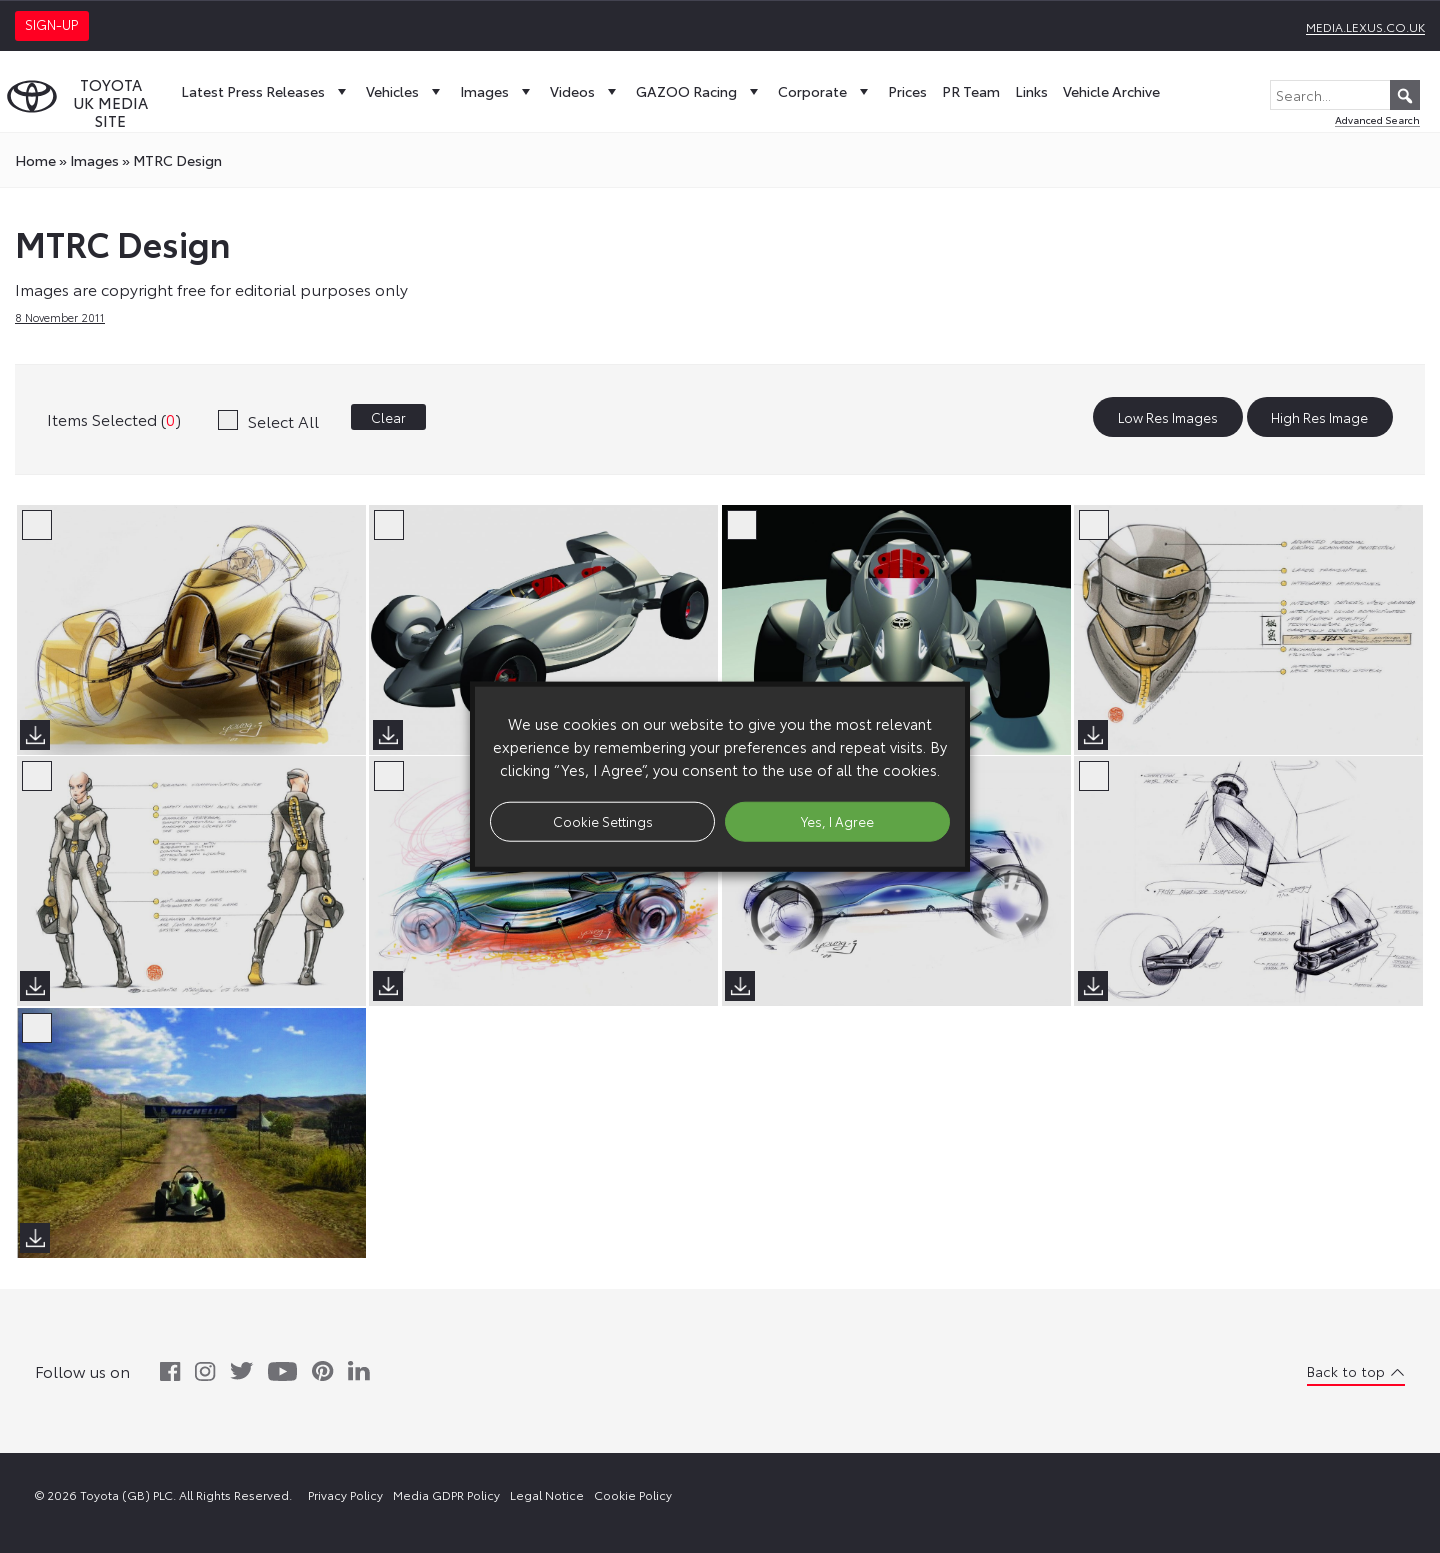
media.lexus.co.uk (1365, 26)
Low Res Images (1168, 417)
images (94, 160)
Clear (388, 417)
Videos (585, 91)
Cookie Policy (633, 1494)
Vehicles (405, 91)
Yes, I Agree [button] (837, 821)
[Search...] (1345, 95)
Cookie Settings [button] (603, 821)
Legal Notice (547, 1494)
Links (1031, 91)
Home (35, 160)
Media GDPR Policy (446, 1494)
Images (497, 91)
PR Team (971, 91)
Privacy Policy (345, 1494)
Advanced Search (1377, 119)
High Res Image (1319, 417)
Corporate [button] (825, 91)
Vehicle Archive (1111, 91)
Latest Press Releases (266, 91)
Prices (907, 91)
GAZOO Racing (699, 91)
